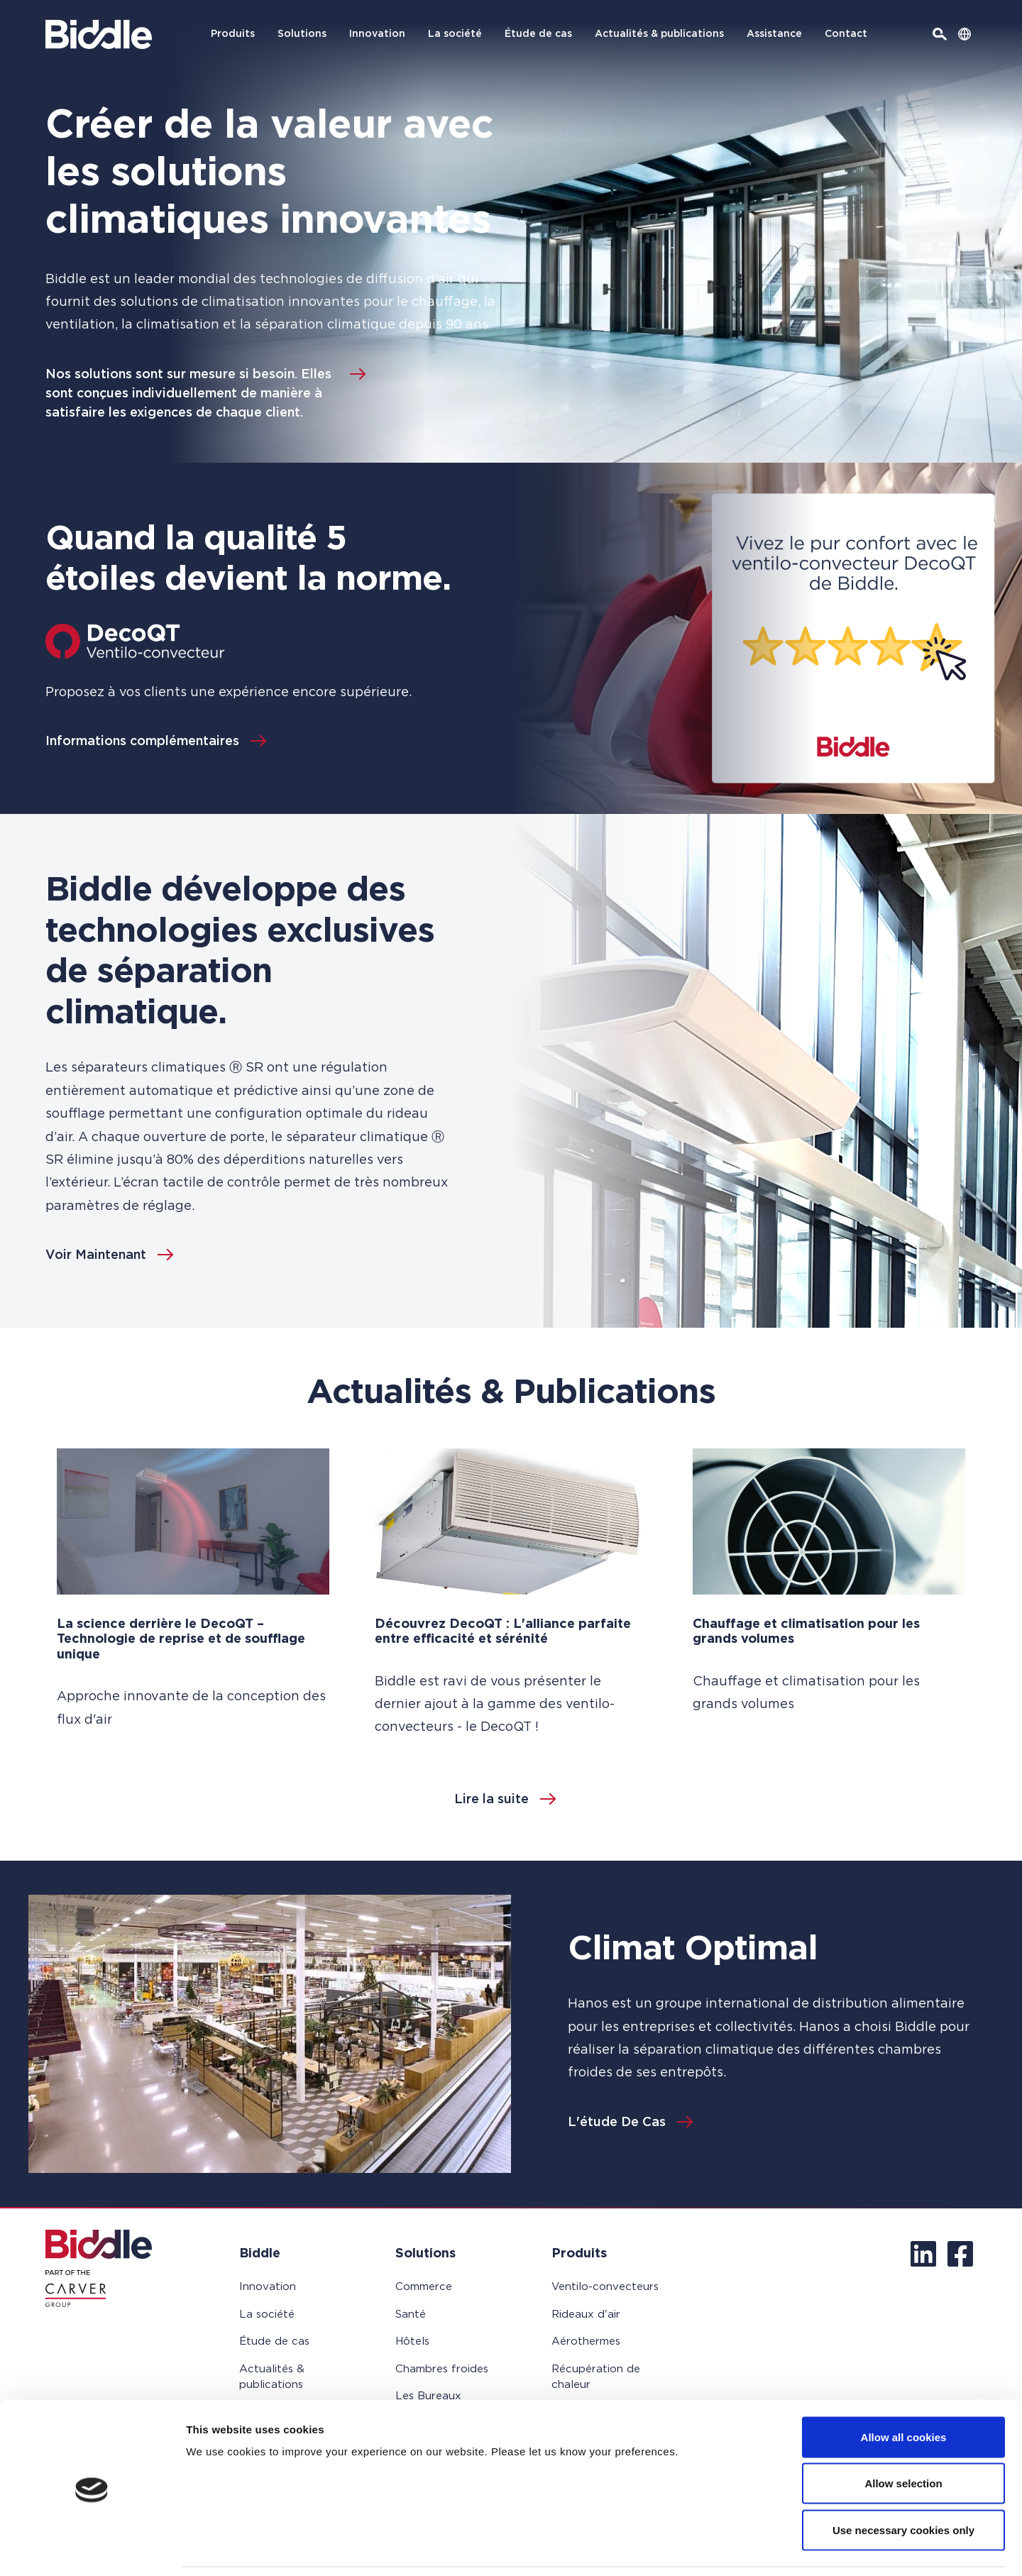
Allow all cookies (904, 2390)
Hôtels (412, 2341)
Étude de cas (538, 34)
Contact (846, 34)
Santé (410, 2314)
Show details (745, 2548)
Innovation (377, 34)
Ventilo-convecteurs (605, 2286)
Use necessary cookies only (903, 2483)
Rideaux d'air (585, 2314)
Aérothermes (585, 2341)
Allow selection (903, 2437)
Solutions (302, 34)
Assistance (774, 34)
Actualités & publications (659, 34)
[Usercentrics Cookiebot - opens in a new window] (92, 2548)
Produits (233, 34)
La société (455, 34)
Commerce (423, 2286)
